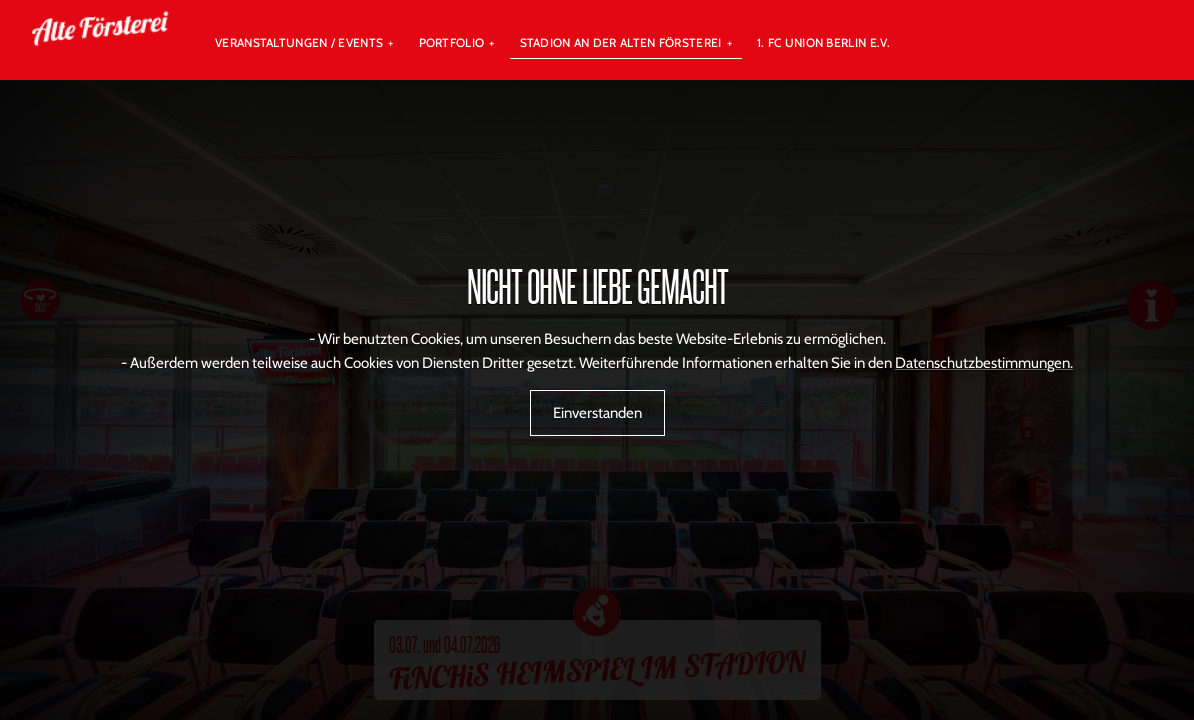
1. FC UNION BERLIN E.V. (824, 42)
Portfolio (452, 42)
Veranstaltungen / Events (299, 42)
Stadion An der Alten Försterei (621, 42)
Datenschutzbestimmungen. (984, 363)
